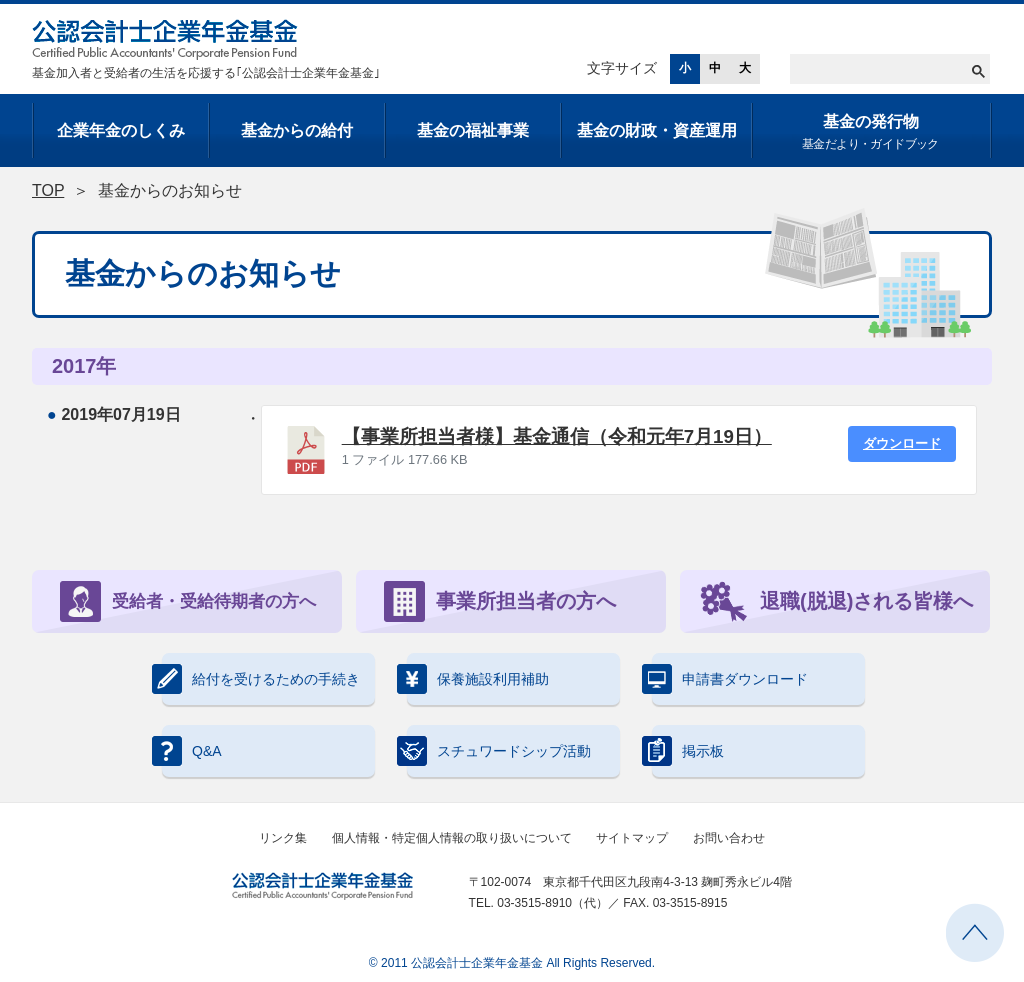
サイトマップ (632, 838)
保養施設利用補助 (478, 679)
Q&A (192, 751)
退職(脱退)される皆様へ (836, 601)
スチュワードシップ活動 (499, 751)
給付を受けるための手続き (261, 679)
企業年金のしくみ (121, 130)
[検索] (890, 69)
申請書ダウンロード (730, 679)
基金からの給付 (297, 130)
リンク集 (283, 838)
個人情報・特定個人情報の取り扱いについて (452, 838)
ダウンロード (902, 443)
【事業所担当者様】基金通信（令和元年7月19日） (557, 436)
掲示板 (688, 751)
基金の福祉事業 (473, 130)
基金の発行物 (870, 133)
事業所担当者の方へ (500, 601)
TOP (48, 190)
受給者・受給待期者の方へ (188, 601)
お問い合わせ (729, 838)
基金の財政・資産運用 (657, 130)
